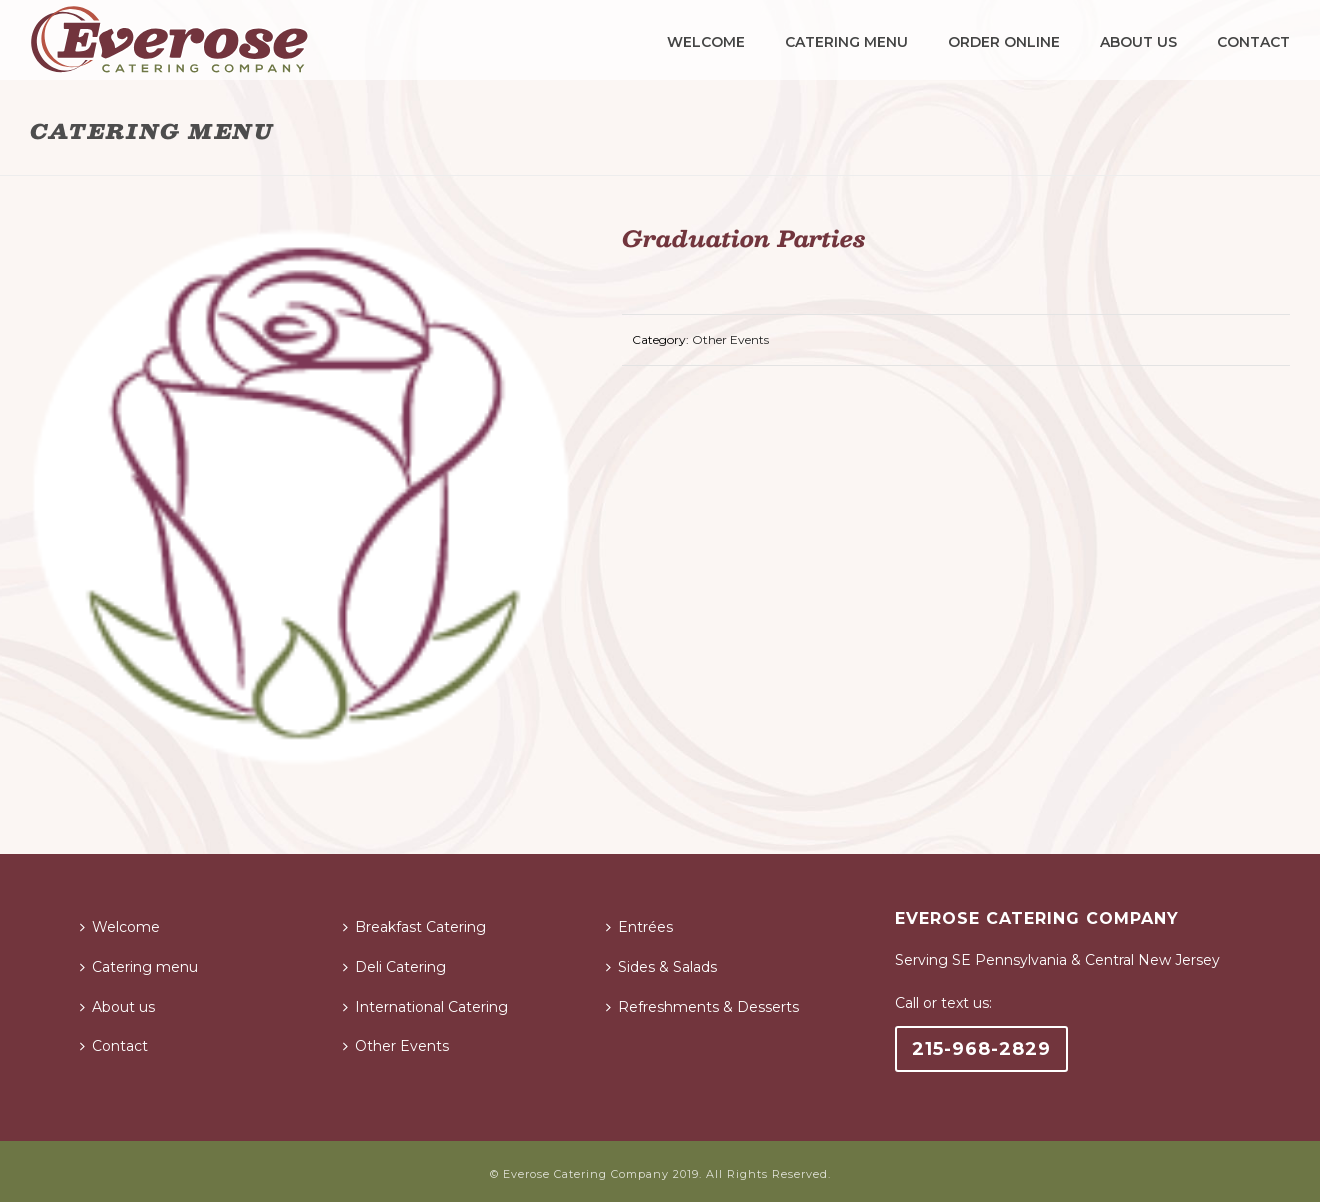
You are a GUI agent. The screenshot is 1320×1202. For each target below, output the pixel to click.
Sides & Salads (661, 967)
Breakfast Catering (414, 927)
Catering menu (846, 42)
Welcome (706, 42)
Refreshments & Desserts (702, 1007)
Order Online (1004, 42)
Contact (1253, 42)
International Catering (425, 1007)
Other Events (730, 339)
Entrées (639, 927)
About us (1138, 42)
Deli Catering (394, 967)
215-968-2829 (981, 1049)
